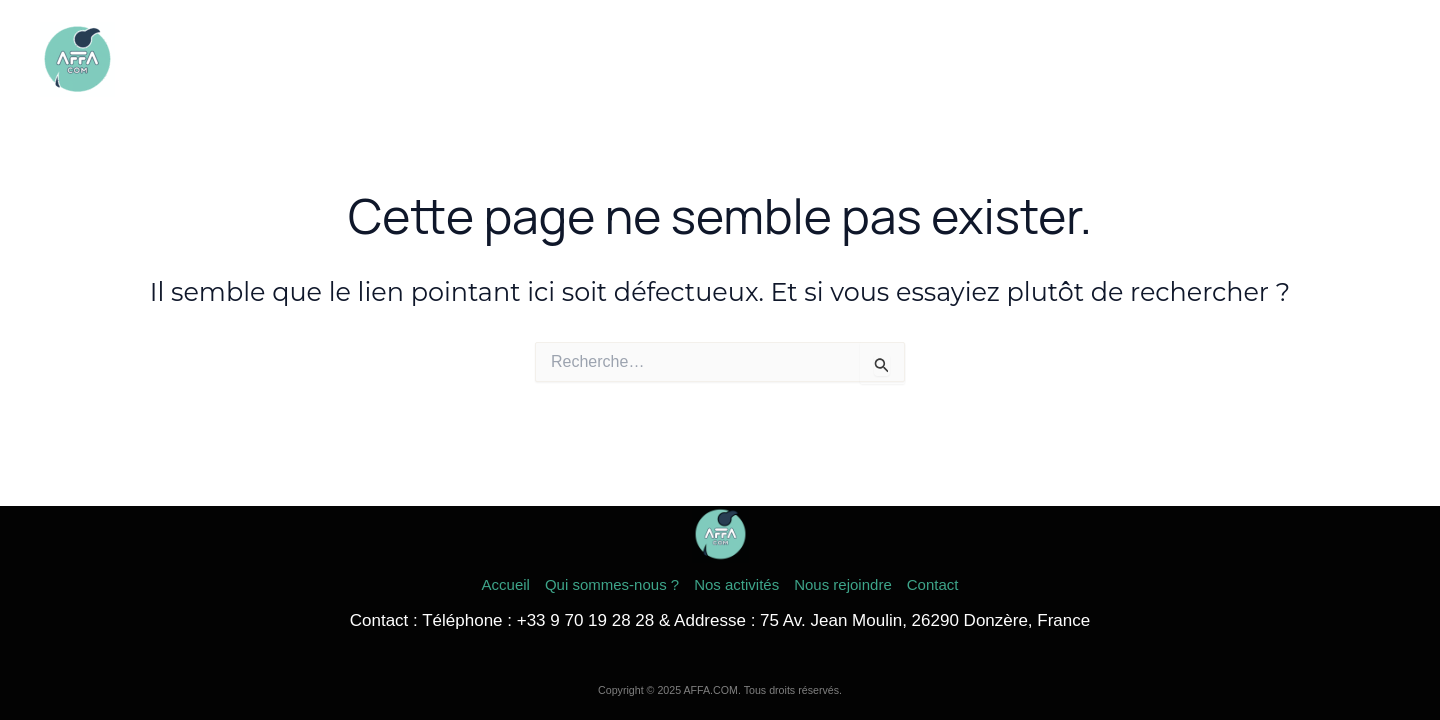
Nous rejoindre (1237, 60)
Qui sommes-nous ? (951, 60)
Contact (1353, 60)
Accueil (819, 60)
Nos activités (1104, 60)
